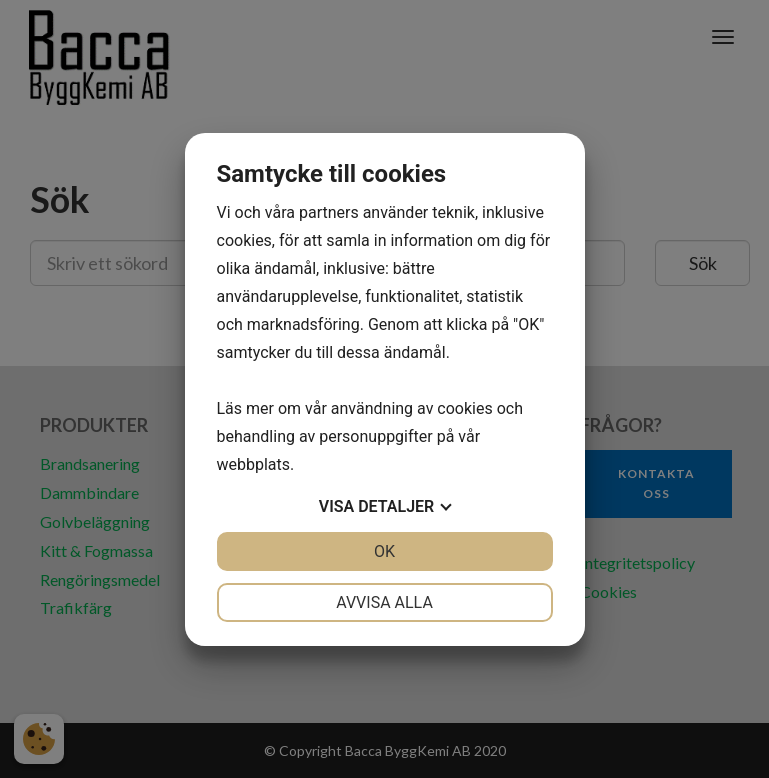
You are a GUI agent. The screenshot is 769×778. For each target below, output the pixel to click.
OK (384, 551)
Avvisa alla (384, 602)
